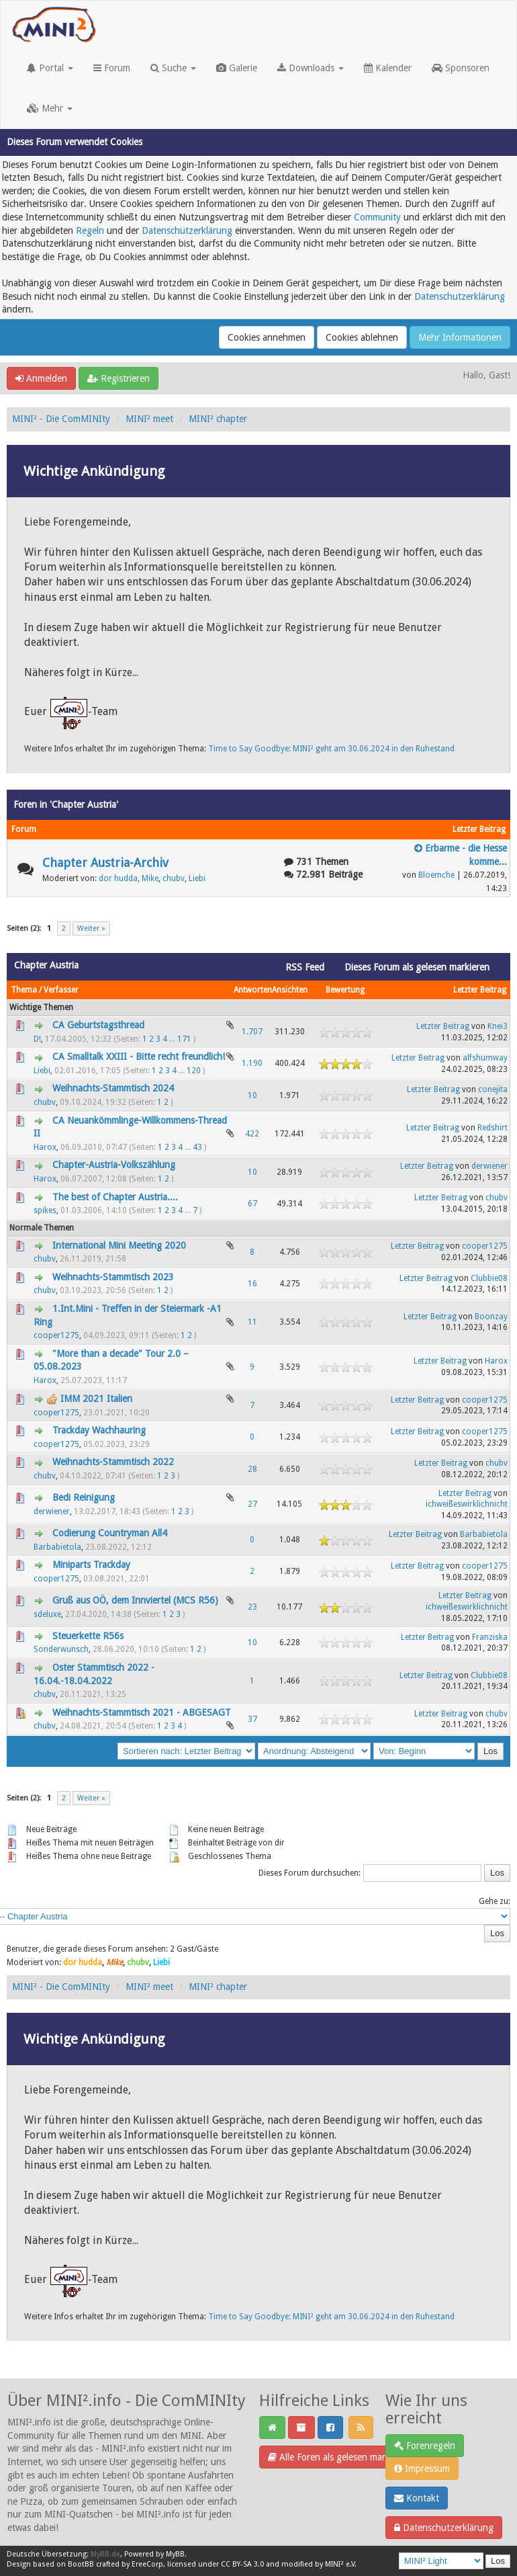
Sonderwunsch (61, 1649)
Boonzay (491, 1316)
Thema (24, 990)
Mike (150, 878)
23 (252, 1607)
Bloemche (436, 875)
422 (252, 1133)
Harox (45, 1147)
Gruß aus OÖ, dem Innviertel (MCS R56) (135, 1600)
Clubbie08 (489, 1278)
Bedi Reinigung (83, 1497)
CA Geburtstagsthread (98, 1025)
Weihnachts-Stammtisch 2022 (113, 1461)
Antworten (253, 990)
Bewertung (345, 990)
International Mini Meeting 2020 (119, 1245)
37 (252, 1719)
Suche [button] (173, 68)
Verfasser (61, 990)
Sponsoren (460, 68)
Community (377, 217)
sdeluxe (47, 1614)
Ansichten (290, 990)
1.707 (252, 1031)
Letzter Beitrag (479, 990)
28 (252, 1469)
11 (252, 1322)
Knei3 (497, 1026)
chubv (173, 878)
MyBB (175, 2554)
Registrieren (118, 378)
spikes (45, 1210)
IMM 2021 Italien (96, 1398)
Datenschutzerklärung (187, 230)
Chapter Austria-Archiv (105, 863)
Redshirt (492, 1127)
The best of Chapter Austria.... (115, 1197)
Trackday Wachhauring (99, 1430)
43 (197, 1147)
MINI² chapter (218, 418)
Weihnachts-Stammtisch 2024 (113, 1088)
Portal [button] (50, 68)
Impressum (422, 2468)
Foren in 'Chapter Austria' (65, 804)
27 (252, 1504)
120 (194, 1070)
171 (184, 1039)
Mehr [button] (50, 108)
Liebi (197, 878)
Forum (111, 68)
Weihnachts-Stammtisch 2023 (113, 1277)
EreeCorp (147, 2564)
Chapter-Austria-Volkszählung (113, 1164)
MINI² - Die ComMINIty (61, 418)
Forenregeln (424, 2445)
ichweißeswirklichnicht (467, 1504)
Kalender (388, 68)
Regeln (90, 230)
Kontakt (416, 2498)
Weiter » (91, 928)
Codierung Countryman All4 (109, 1533)
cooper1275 (485, 1246)
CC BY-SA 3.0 (242, 2564)
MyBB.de (105, 2554)
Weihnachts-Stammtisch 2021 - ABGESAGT (141, 1712)
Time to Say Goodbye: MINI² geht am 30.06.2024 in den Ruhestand (331, 748)
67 (252, 1203)
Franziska (490, 1637)
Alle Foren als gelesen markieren (339, 2457)
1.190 (252, 1063)
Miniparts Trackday (91, 1564)
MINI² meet (149, 418)
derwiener (489, 1166)
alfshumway (485, 1058)
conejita (493, 1089)
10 (252, 1095)
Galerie (236, 68)
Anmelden (41, 378)
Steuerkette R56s (88, 1635)
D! (37, 1039)
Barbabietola (57, 1547)
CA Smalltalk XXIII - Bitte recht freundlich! (138, 1056)
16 (252, 1283)
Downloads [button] (310, 68)
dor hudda (118, 878)
